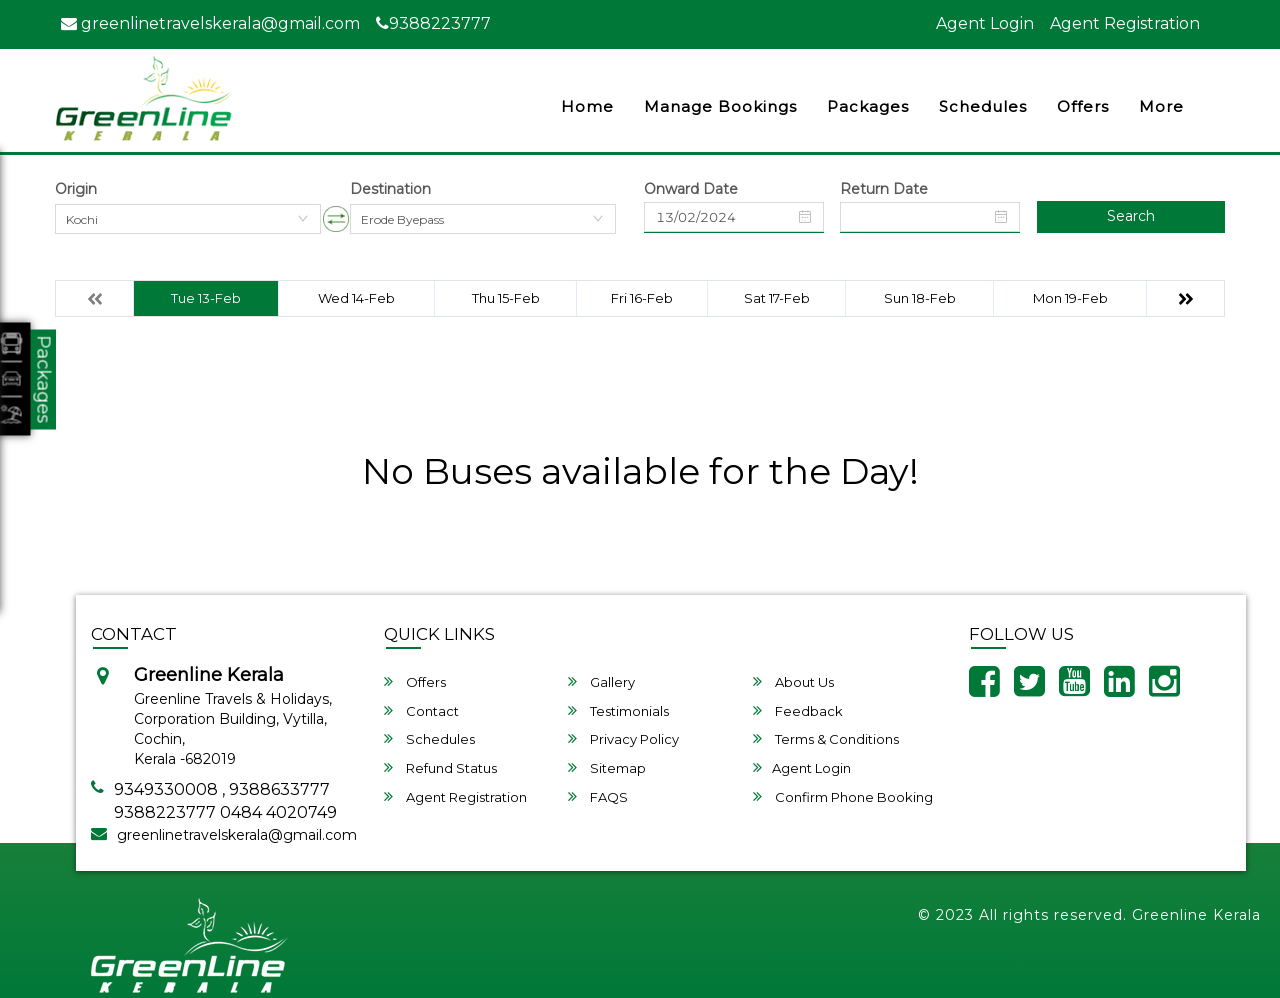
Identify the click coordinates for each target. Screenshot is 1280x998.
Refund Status (440, 767)
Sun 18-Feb (920, 298)
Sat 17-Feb (777, 298)
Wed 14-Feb (356, 298)
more (1161, 106)
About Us (793, 681)
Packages (868, 106)
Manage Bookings (720, 106)
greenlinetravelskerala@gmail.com (210, 23)
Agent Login (985, 23)
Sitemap (607, 767)
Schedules (983, 106)
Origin (76, 189)
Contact (421, 710)
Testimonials (618, 710)
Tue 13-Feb (206, 298)
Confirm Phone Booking (843, 796)
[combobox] (188, 219)
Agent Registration (1125, 23)
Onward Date (691, 189)
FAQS (598, 796)
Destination (390, 189)
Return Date (884, 189)
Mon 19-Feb (1070, 298)
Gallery (601, 681)
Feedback (798, 710)
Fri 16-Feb (642, 298)
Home (587, 106)
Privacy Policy (623, 738)
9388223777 (433, 23)
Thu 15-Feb (506, 298)
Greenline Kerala (1196, 915)
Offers (1083, 106)
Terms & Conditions (826, 738)
